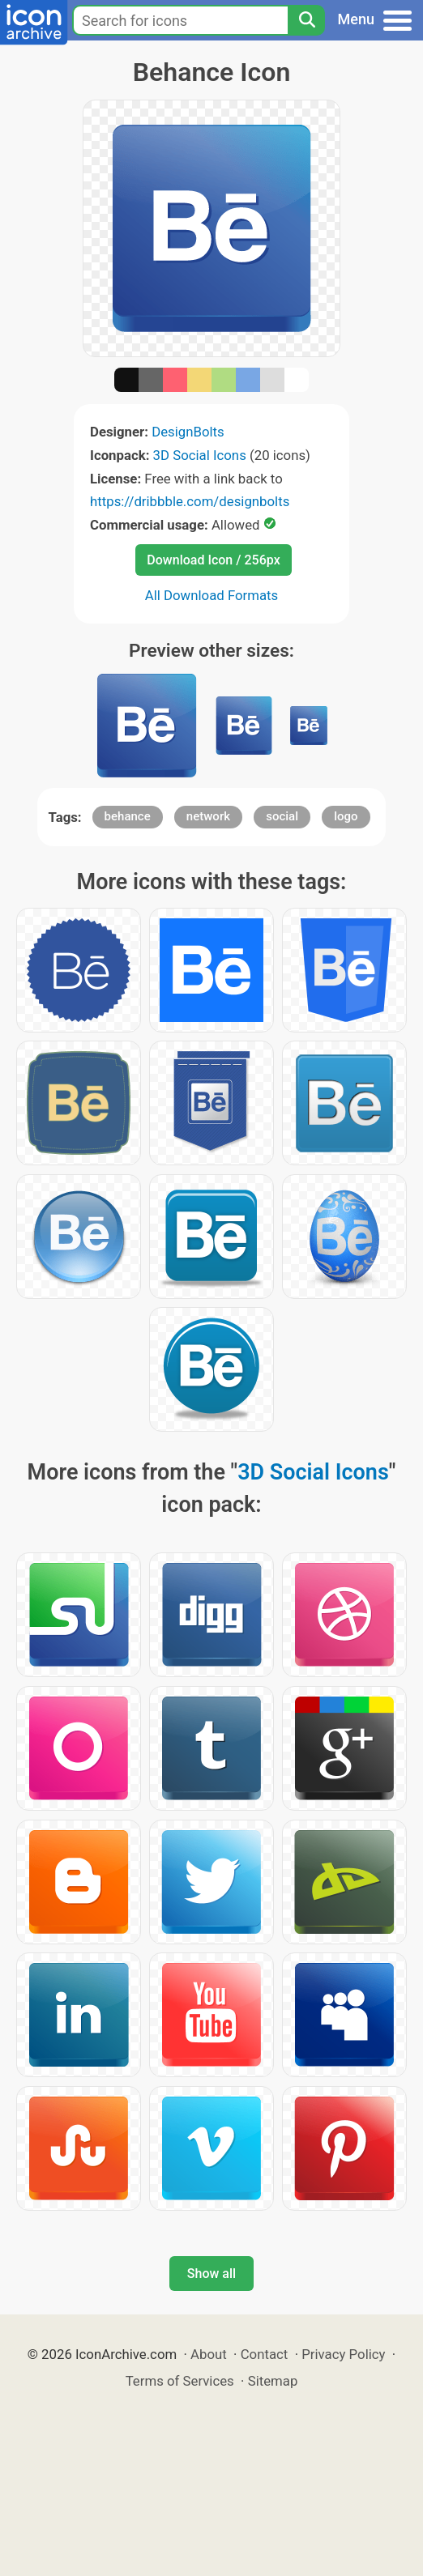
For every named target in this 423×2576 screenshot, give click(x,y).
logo (345, 816)
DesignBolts (188, 432)
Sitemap (273, 2381)
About (208, 2354)
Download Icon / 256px (213, 560)
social (282, 816)
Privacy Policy (343, 2354)
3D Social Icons (199, 455)
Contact (264, 2354)
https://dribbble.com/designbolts (189, 501)
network (208, 816)
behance (128, 816)
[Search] (306, 20)
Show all (211, 2273)
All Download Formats (212, 595)
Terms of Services (180, 2381)
